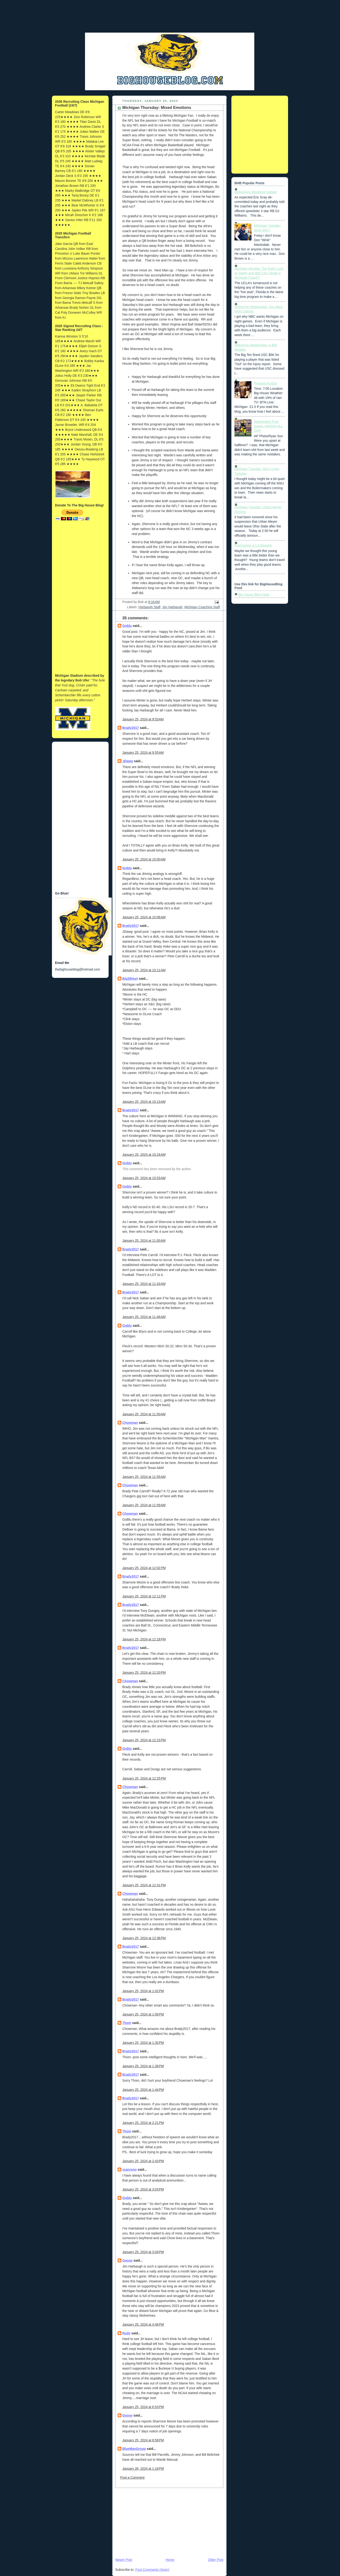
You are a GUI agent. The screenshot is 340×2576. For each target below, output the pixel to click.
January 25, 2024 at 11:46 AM (144, 1317)
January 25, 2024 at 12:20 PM (144, 1672)
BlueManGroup (134, 2449)
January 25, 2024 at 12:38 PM (144, 1938)
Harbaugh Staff (149, 607)
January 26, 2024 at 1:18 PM (143, 2468)
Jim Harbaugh (172, 607)
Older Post (215, 2560)
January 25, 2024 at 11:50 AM (144, 1414)
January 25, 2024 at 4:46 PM (143, 2324)
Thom (126, 2023)
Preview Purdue (265, 383)
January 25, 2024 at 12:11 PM (144, 1596)
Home (170, 2560)
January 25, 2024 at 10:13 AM (144, 1102)
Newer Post (123, 2560)
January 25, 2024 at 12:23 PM (144, 1740)
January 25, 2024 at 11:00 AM (144, 1240)
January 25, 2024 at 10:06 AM (144, 917)
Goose (127, 2260)
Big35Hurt (130, 978)
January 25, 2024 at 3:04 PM (143, 2252)
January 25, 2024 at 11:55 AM (144, 1477)
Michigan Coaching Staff (202, 607)
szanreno (129, 2169)
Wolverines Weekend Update (255, 192)
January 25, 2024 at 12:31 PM (144, 1885)
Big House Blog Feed (253, 594)
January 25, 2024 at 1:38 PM (143, 2066)
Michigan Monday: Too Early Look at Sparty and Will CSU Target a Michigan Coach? (259, 273)
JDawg (127, 761)
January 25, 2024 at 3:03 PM (143, 2189)
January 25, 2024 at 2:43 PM (143, 2161)
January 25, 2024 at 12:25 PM (144, 1778)
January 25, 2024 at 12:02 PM (144, 1568)
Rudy (126, 2333)
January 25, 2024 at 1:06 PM (143, 2014)
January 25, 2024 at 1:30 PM (143, 2043)
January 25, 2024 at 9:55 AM (143, 752)
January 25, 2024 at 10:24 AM (144, 1154)
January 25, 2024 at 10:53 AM (144, 1178)
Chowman (130, 1423)
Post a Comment (132, 2477)
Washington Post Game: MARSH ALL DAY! (268, 426)
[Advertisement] (171, 21)
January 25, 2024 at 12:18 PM (144, 1639)
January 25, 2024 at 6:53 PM (143, 2407)
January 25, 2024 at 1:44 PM (143, 2090)
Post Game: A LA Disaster (253, 545)
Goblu (127, 626)
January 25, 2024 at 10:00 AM (144, 859)
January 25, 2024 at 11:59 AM (144, 1505)
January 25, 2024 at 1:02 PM (143, 1991)
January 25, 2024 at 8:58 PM (143, 2440)
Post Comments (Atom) (152, 2570)
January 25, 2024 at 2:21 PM (143, 2123)
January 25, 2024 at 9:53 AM (143, 719)
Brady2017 (130, 728)
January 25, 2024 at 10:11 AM (144, 970)
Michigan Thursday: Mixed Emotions (156, 107)
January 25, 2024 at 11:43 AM (144, 1284)
